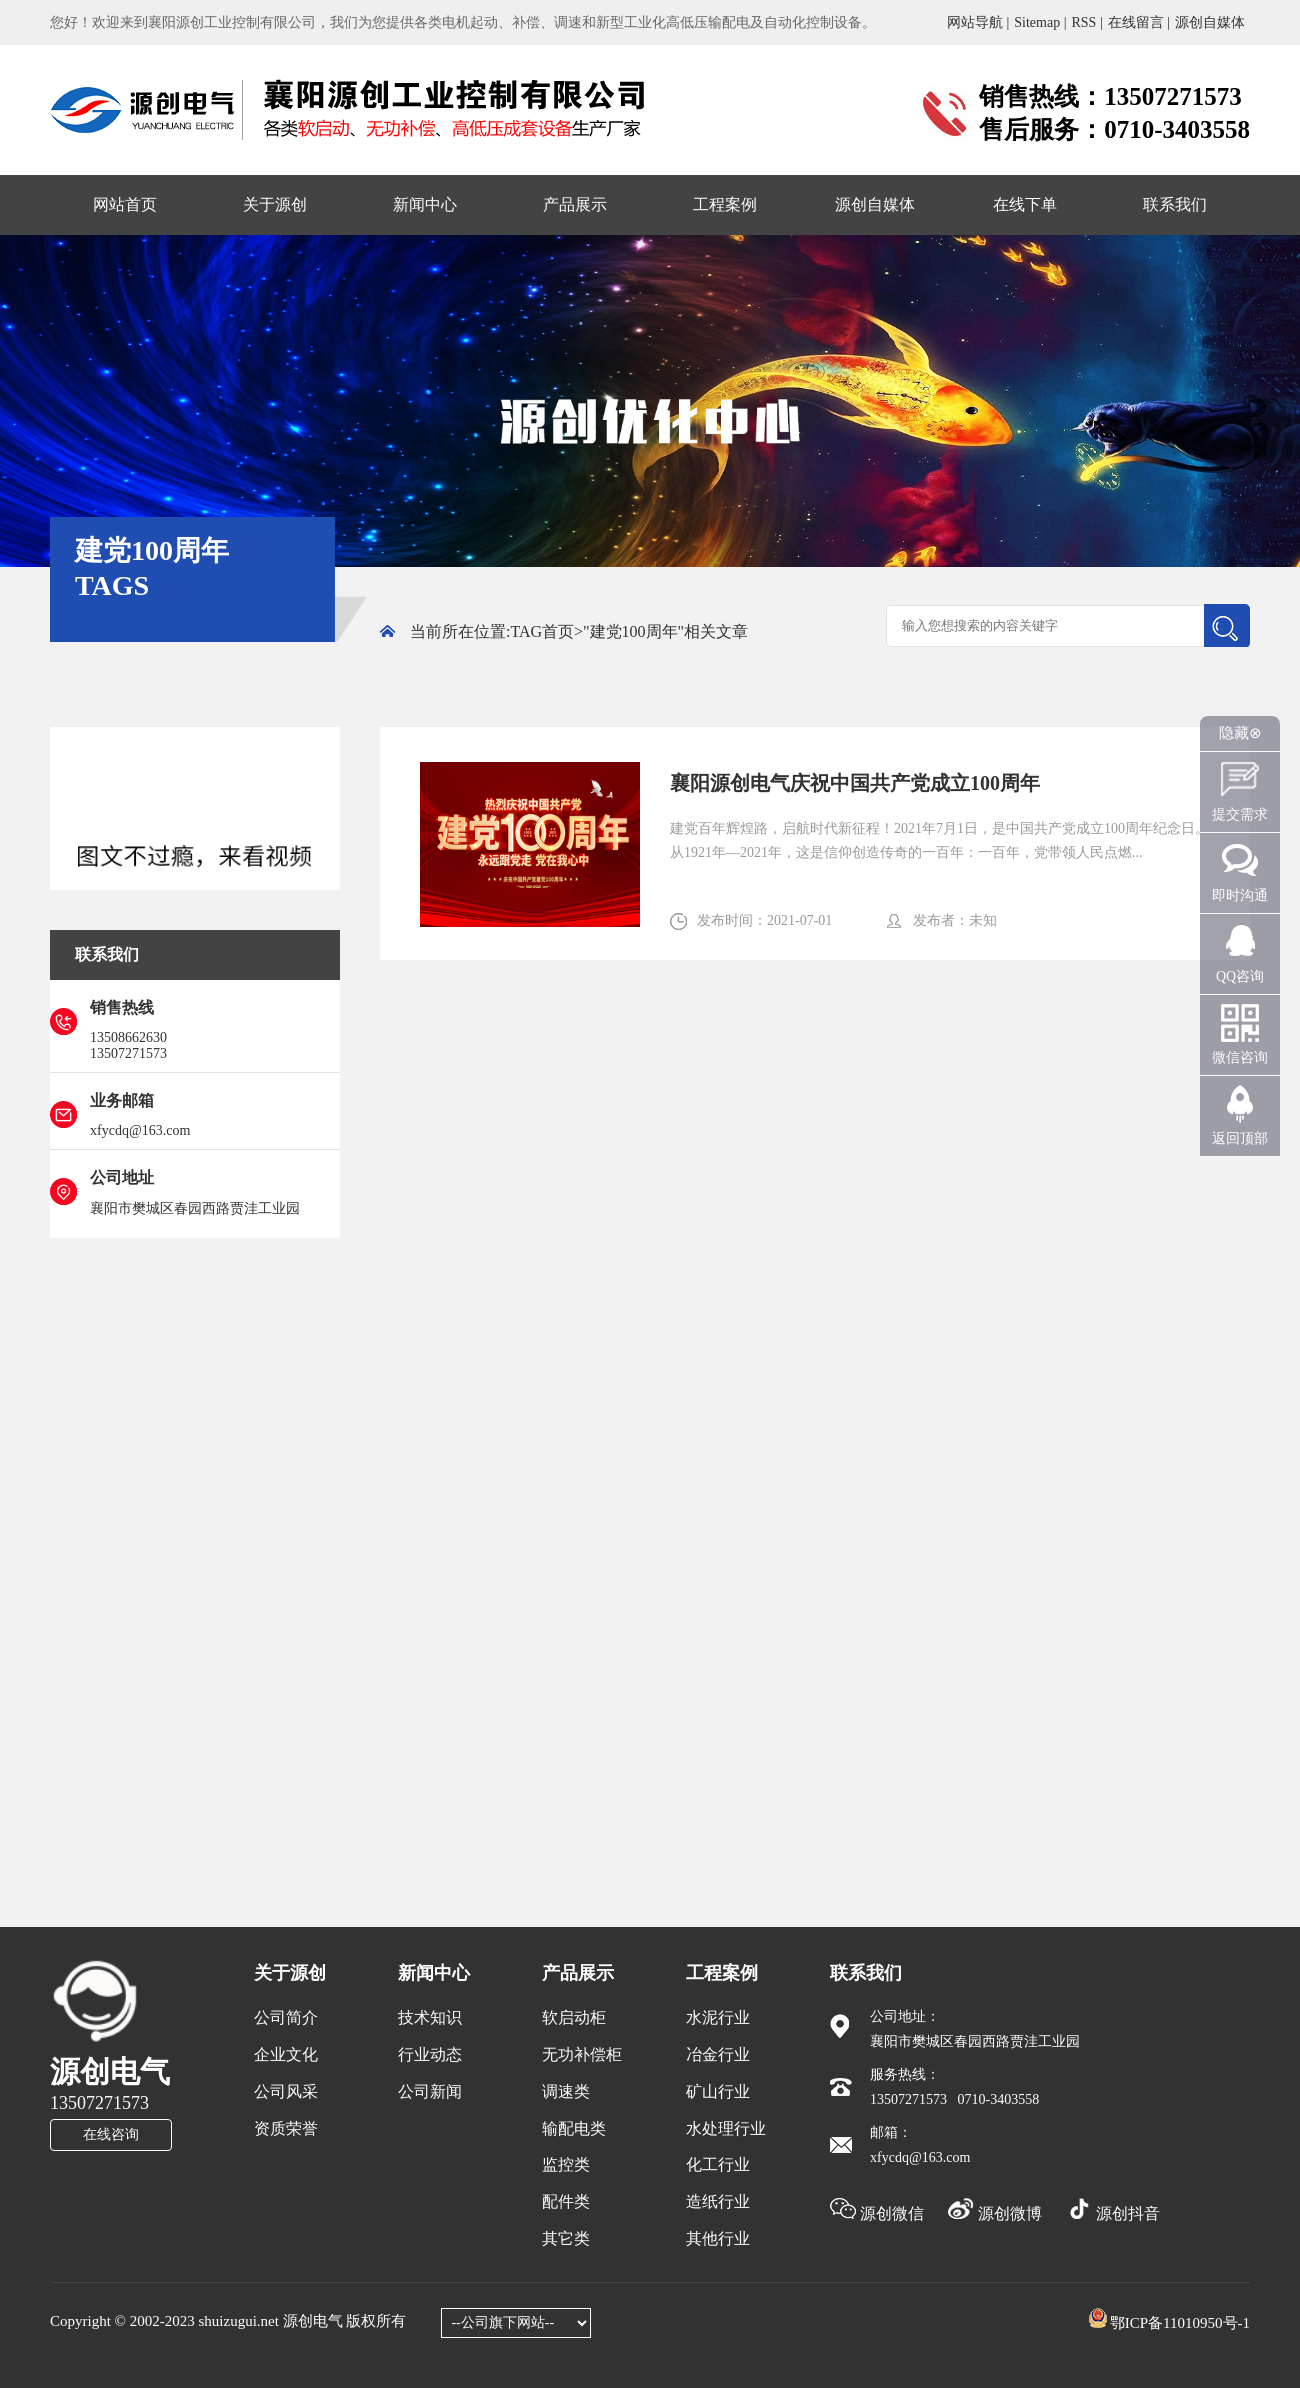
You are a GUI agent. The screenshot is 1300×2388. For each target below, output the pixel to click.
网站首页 (125, 204)
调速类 (566, 2091)
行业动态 (430, 2054)
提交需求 (1240, 814)
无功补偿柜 (582, 2054)
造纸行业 (718, 2201)
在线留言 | (1139, 22)
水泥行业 (718, 2017)
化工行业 (718, 2164)
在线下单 (1025, 204)
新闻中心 (425, 204)
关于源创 (275, 204)
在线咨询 (111, 2134)
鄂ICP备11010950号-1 (1180, 2323)
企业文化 (286, 2054)
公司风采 (286, 2091)
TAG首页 (542, 631)
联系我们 (1175, 204)
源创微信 (879, 2213)
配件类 (566, 2201)
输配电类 (574, 2128)
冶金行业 (718, 2054)
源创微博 (997, 2213)
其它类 (566, 2238)
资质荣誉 (286, 2128)
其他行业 (718, 2238)
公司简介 (286, 2017)
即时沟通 (1240, 895)
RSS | (1086, 22)
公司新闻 (430, 2091)
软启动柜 (574, 2017)
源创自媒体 (1210, 22)
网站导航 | (978, 22)
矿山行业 (718, 2091)
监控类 (566, 2164)
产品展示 (575, 204)
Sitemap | (1040, 22)
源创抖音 (1113, 2213)
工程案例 (725, 204)
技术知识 (430, 2017)
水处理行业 (726, 2128)
